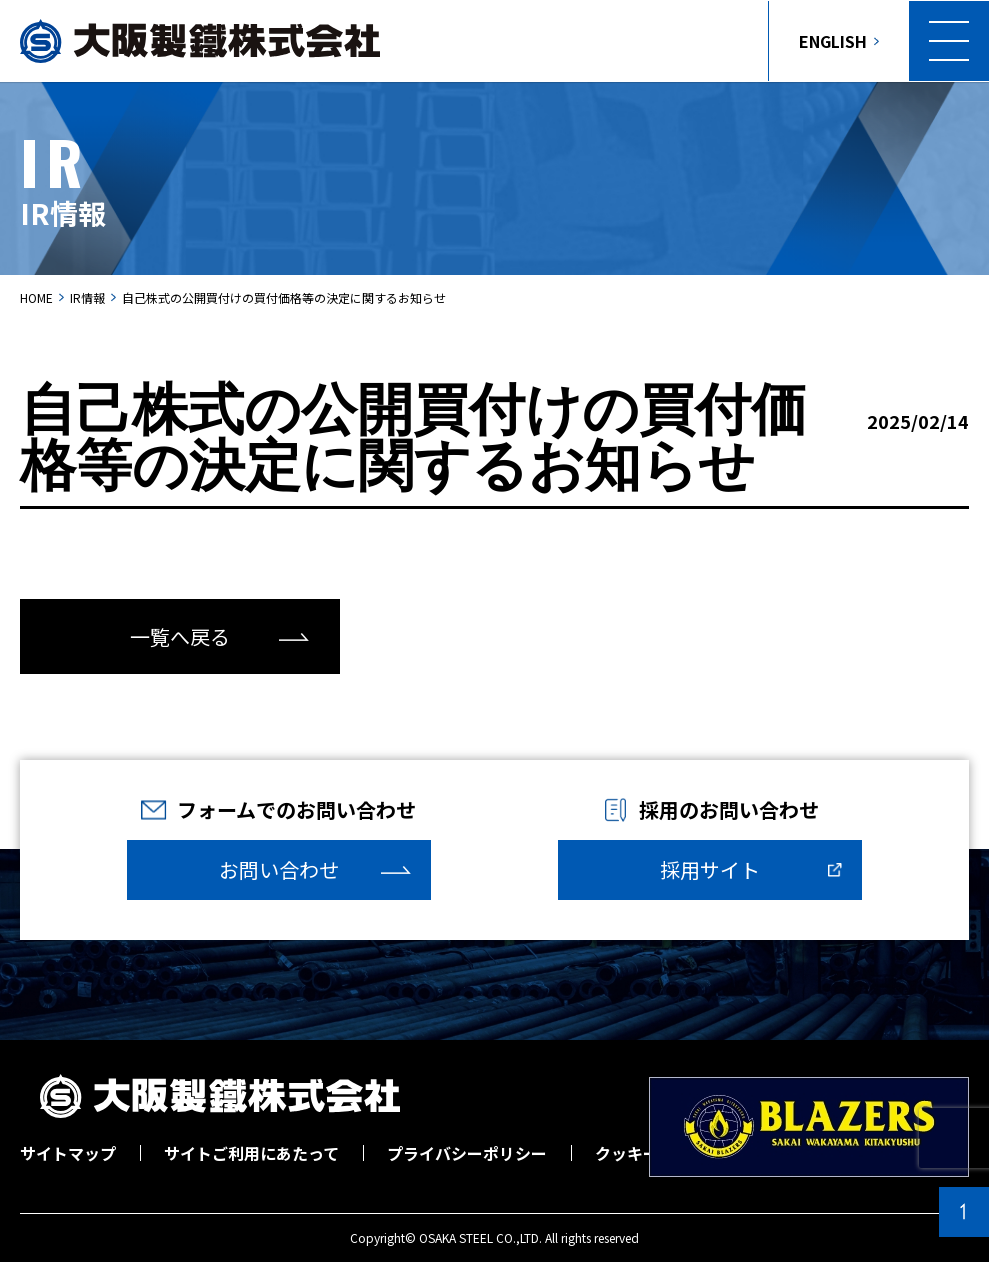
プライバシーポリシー (467, 1153)
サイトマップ (68, 1153)
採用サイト (710, 869)
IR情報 (87, 297)
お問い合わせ (279, 869)
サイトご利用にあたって (251, 1153)
